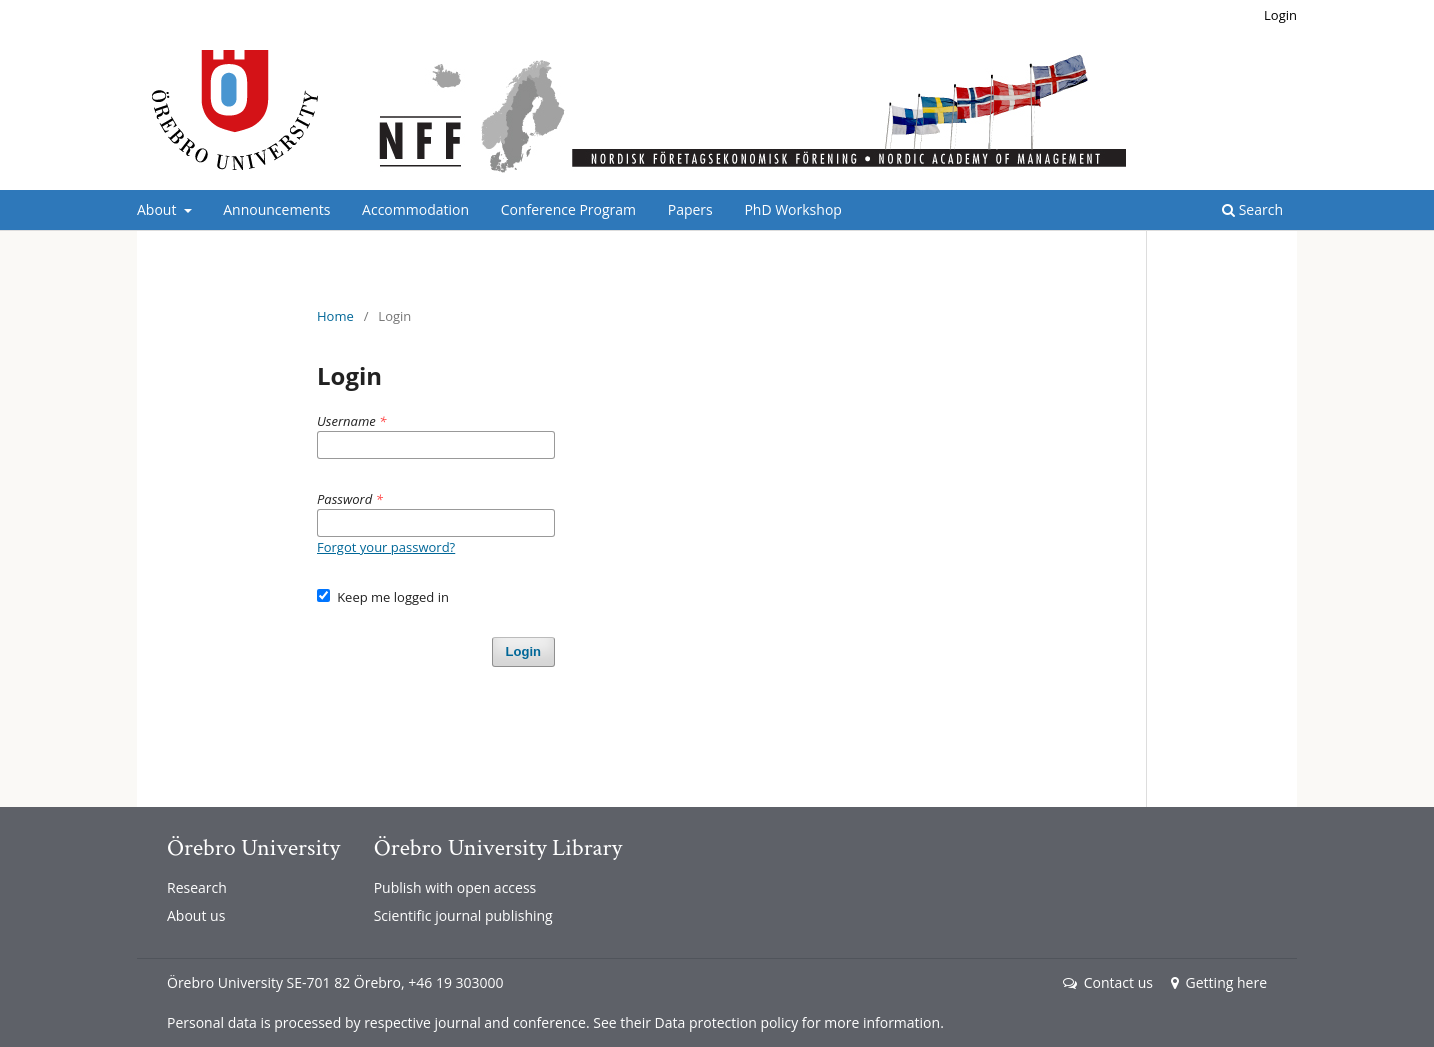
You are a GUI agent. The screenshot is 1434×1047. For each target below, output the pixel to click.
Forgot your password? (386, 547)
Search (1252, 209)
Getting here (1219, 982)
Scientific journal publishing (463, 915)
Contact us (1108, 982)
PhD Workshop (792, 209)
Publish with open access (455, 887)
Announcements (276, 209)
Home (335, 316)
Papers (690, 209)
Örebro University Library (498, 847)
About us (196, 915)
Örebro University (253, 847)
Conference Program (568, 209)
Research (197, 887)
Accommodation (415, 209)
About (158, 209)
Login (1280, 15)
